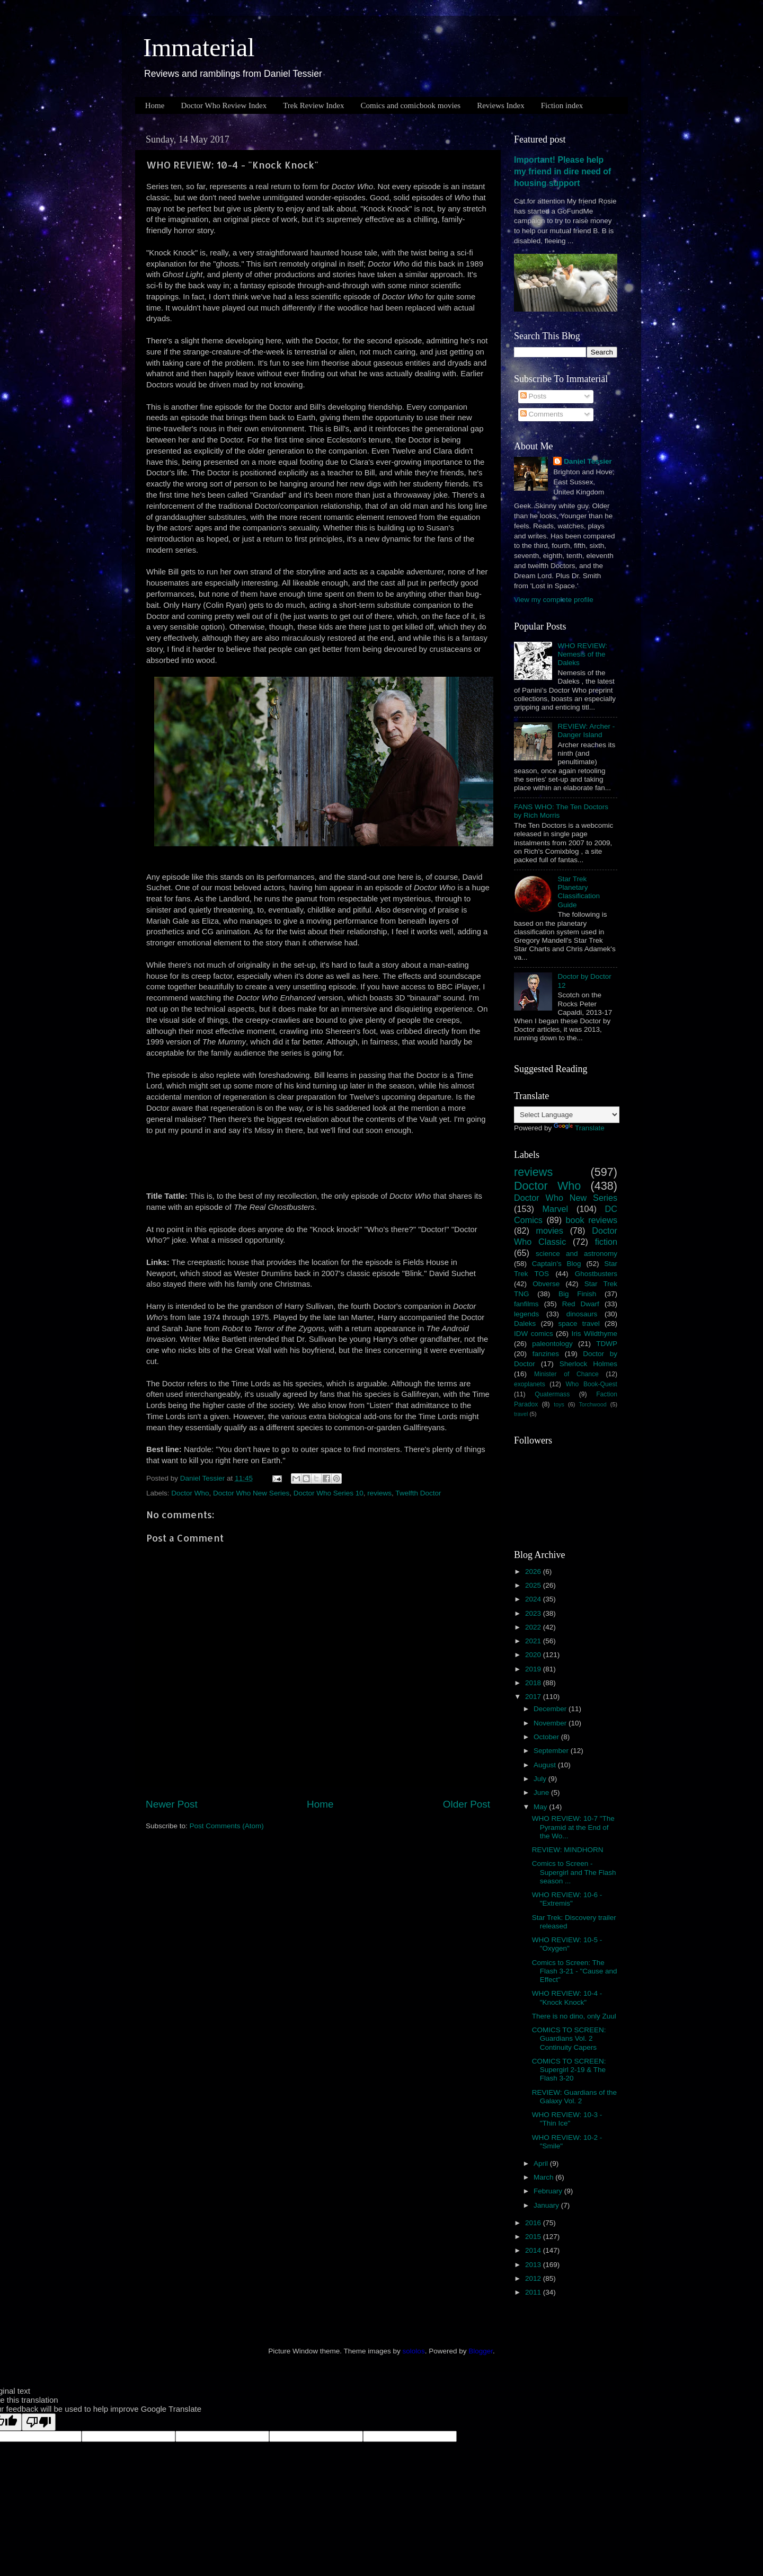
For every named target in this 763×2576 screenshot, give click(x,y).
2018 (534, 1683)
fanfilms (526, 1304)
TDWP (606, 1344)
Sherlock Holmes (588, 1364)
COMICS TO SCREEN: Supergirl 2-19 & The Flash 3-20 (569, 2069)
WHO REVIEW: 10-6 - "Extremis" (567, 1899)
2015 (534, 2237)
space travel (579, 1323)
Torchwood (592, 1404)
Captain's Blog (556, 1264)
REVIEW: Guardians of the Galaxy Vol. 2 (574, 2096)
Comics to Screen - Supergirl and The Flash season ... (574, 1872)
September (552, 1751)
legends (526, 1314)
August (546, 1765)
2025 (534, 1585)
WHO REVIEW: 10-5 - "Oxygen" (567, 1944)
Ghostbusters (596, 1274)
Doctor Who (190, 1493)
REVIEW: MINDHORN (568, 1850)
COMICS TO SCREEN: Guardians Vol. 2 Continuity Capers (569, 2038)
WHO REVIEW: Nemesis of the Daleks (582, 654)
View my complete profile (553, 600)
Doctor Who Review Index (224, 105)
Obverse (546, 1284)
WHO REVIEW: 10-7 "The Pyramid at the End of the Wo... (573, 1826)
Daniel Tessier (588, 461)
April (542, 2163)
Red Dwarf (580, 1304)
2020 (534, 1655)
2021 (534, 1641)
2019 (534, 1669)
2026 (534, 1571)
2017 (534, 1697)
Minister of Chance (566, 1374)
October (547, 1737)
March (544, 2177)
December (551, 1709)
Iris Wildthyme (594, 1334)
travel (521, 1414)
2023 (534, 1613)
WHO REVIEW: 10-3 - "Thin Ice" (567, 2119)
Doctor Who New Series (251, 1493)
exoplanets (529, 1384)
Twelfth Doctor (418, 1493)
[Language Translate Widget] (566, 1114)
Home (155, 105)
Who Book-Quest (591, 1384)
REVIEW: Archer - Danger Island (586, 730)
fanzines (546, 1354)
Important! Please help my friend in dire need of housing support (562, 171)
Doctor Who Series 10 (328, 1493)
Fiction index (562, 105)
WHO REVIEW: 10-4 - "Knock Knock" (567, 1997)
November (551, 1723)
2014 (534, 2250)
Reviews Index (501, 105)
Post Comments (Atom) (227, 1826)
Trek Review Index (313, 105)
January (547, 2205)
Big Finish (577, 1294)
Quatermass (552, 1394)
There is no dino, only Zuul (574, 2016)
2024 (534, 1599)
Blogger (480, 2351)
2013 (534, 2265)
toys (559, 1404)
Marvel (556, 1209)
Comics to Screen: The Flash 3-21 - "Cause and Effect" (574, 1971)
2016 (534, 2223)
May (541, 1807)
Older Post (466, 1804)
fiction (606, 1241)
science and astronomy (576, 1254)
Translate (579, 1128)
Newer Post (172, 1804)
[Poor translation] (39, 2422)
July (541, 1779)
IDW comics (533, 1334)
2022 (534, 1627)
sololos (414, 2351)
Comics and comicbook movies (410, 105)
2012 (534, 2278)
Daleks (525, 1323)
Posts (533, 396)
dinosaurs (582, 1314)
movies (549, 1230)
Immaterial (199, 47)
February (549, 2191)
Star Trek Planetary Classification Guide (578, 892)
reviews (379, 1493)
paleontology (552, 1344)
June (542, 1792)
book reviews (591, 1220)
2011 (534, 2292)
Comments (541, 414)
